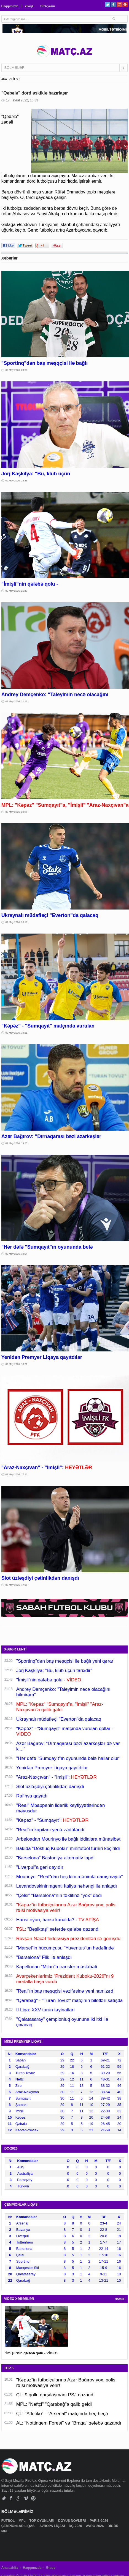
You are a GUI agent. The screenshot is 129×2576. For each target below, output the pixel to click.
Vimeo (26, 2498)
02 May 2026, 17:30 (17, 1474)
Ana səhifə (9, 2568)
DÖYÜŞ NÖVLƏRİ (72, 2521)
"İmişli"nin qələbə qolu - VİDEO (31, 2353)
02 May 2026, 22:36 (17, 480)
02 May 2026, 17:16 (17, 1585)
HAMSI (119, 2298)
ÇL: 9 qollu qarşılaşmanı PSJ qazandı (55, 2394)
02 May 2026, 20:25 (17, 812)
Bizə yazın (47, 6)
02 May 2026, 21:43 (17, 590)
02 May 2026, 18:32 (17, 1364)
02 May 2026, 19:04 (17, 1253)
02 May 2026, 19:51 (17, 1032)
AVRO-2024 (95, 2526)
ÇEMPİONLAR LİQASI (18, 2526)
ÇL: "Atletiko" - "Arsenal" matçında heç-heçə (62, 2413)
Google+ (119, 4)
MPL (22, 2521)
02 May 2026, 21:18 (17, 701)
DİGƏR (113, 2526)
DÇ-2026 (76, 2526)
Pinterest (125, 4)
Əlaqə (29, 6)
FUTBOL (8, 2521)
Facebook (113, 4)
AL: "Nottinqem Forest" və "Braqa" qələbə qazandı (68, 2423)
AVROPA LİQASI (52, 2526)
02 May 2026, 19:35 (17, 1143)
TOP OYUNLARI (42, 2521)
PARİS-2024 (99, 2521)
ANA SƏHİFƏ (9, 79)
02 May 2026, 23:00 (17, 370)
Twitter (107, 4)
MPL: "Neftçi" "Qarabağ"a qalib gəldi (54, 2404)
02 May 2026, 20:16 (17, 922)
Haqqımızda (9, 6)
